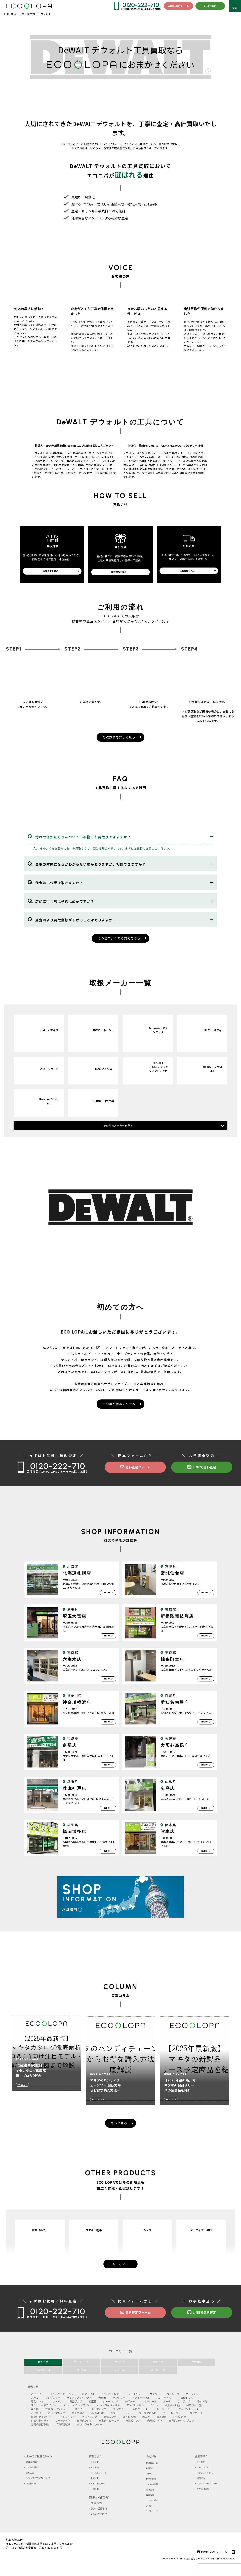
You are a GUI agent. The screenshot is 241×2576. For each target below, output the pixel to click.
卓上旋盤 (161, 2426)
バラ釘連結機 (62, 2434)
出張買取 (97, 2472)
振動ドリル (187, 2407)
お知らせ (147, 2478)
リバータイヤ (62, 2430)
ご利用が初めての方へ (119, 1406)
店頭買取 (97, 2499)
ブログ (146, 2515)
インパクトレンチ (111, 2403)
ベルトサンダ (89, 2426)
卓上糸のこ (78, 2422)
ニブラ (114, 2422)
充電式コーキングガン (181, 2430)
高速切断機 (97, 2422)
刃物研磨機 (179, 2426)
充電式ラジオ (84, 2430)
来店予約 (97, 2514)
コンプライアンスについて (43, 2488)
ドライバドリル (141, 2407)
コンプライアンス (200, 2483)
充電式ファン (133, 2430)
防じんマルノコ (56, 2422)
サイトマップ (150, 2520)
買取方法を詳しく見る (119, 737)
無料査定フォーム (178, 6)
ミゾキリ (36, 2422)
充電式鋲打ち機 (40, 2434)
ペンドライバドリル (108, 2415)
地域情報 (97, 2478)
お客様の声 (33, 2494)
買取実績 (147, 2499)
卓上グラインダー (41, 2426)
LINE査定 (210, 6)
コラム (146, 2483)
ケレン (154, 2415)
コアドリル (56, 2411)
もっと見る (119, 2129)
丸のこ (34, 2407)
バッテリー (37, 2403)
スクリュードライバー (43, 2415)
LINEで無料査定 (202, 1469)
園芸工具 (158, 2371)
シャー (128, 2422)
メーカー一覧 (158, 2380)
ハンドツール (43, 2380)
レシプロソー (52, 2407)
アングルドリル (135, 2415)
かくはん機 (129, 2426)
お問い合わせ (99, 2507)
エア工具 (120, 2371)
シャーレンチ (110, 2411)
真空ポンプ (75, 2411)
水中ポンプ (183, 2411)
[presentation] (219, 2569)
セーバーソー (164, 2419)
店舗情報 (147, 2504)
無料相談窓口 (100, 2519)
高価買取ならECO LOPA (195, 2569)
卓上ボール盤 (172, 2415)
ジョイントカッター (189, 2419)
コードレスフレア (173, 2422)
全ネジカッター (141, 2419)
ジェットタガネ (40, 2430)
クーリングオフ (199, 2478)
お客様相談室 (198, 2499)
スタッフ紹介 (150, 2510)
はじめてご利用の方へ (41, 2466)
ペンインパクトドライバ (76, 2415)
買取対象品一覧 (101, 2494)
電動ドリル (88, 2403)
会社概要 (195, 2472)
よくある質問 (35, 2478)
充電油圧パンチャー (56, 2419)
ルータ (167, 2411)
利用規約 (195, 2488)
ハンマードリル (165, 2407)
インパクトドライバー (62, 2403)
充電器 (102, 2407)
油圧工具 (81, 2380)
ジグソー (130, 2411)
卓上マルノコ (98, 2419)
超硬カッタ (196, 2422)
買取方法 (32, 2483)
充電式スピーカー (109, 2430)
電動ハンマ (37, 2411)
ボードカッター (66, 2426)
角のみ (146, 2426)
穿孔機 (34, 2419)
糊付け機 (202, 2411)
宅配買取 (97, 2488)
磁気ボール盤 (194, 2415)
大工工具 (120, 2380)
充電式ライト (154, 2430)
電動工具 (43, 2371)
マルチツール (148, 2411)
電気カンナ (110, 2426)
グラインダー (135, 2403)
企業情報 (194, 2466)
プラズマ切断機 (147, 2422)
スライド (80, 2419)
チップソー (119, 2419)
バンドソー (119, 2407)
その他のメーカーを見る (118, 1128)
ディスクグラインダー (79, 2407)
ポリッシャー (193, 2403)
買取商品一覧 (150, 2472)
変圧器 (92, 2411)
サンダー (155, 2403)
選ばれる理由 (35, 2472)
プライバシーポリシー (203, 2494)
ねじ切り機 (173, 2403)
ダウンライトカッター (89, 2434)
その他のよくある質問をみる (118, 938)
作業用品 (196, 2371)
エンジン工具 (81, 2371)
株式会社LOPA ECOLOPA (29, 6)
